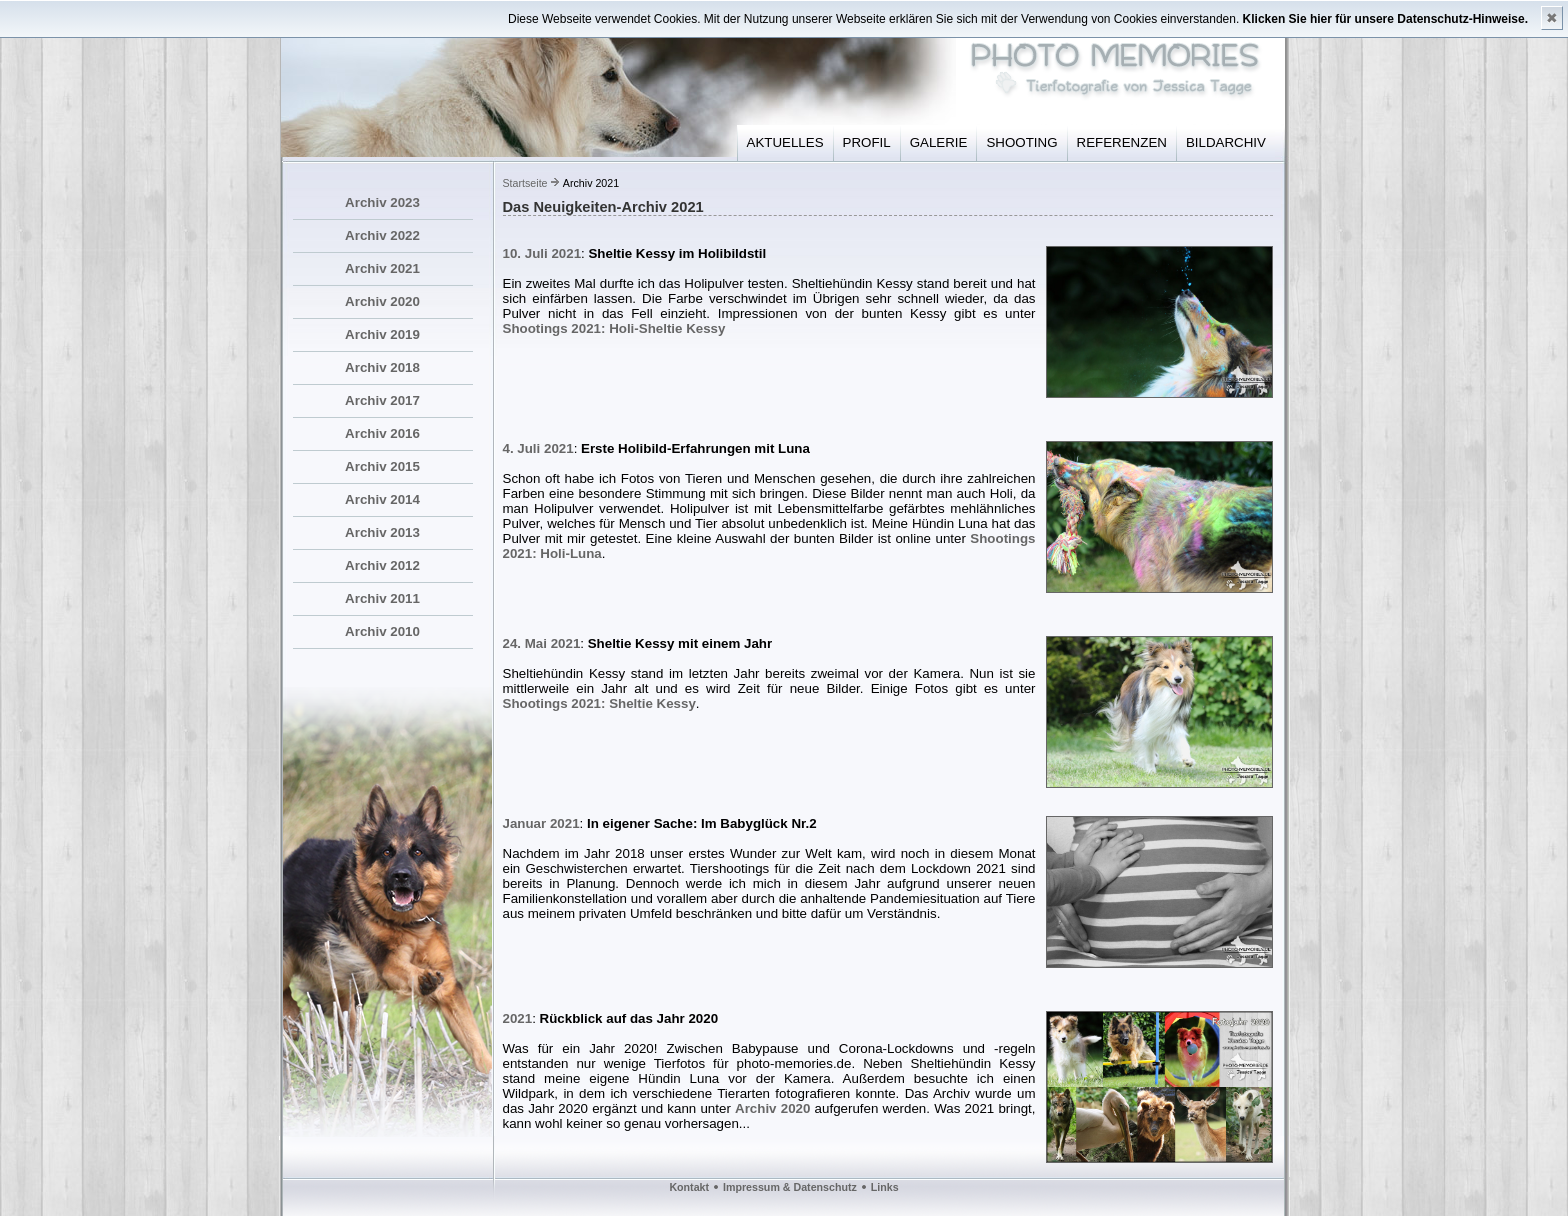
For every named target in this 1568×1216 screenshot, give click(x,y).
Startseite (525, 183)
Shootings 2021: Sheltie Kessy (599, 703)
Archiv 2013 (382, 532)
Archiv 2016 (382, 433)
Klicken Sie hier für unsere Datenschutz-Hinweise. (1385, 19)
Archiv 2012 (382, 565)
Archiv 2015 (382, 466)
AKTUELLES (785, 142)
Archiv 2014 (382, 499)
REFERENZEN (1122, 142)
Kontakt (689, 1187)
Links (885, 1187)
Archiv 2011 (382, 598)
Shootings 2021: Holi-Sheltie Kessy (614, 328)
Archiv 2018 (382, 367)
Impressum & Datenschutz (790, 1187)
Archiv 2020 (382, 301)
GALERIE (939, 142)
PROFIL (867, 142)
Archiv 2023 (382, 202)
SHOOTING (1021, 142)
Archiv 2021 (382, 268)
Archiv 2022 (382, 235)
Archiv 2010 (382, 631)
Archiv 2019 (382, 334)
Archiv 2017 (382, 400)
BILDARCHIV (1226, 142)
